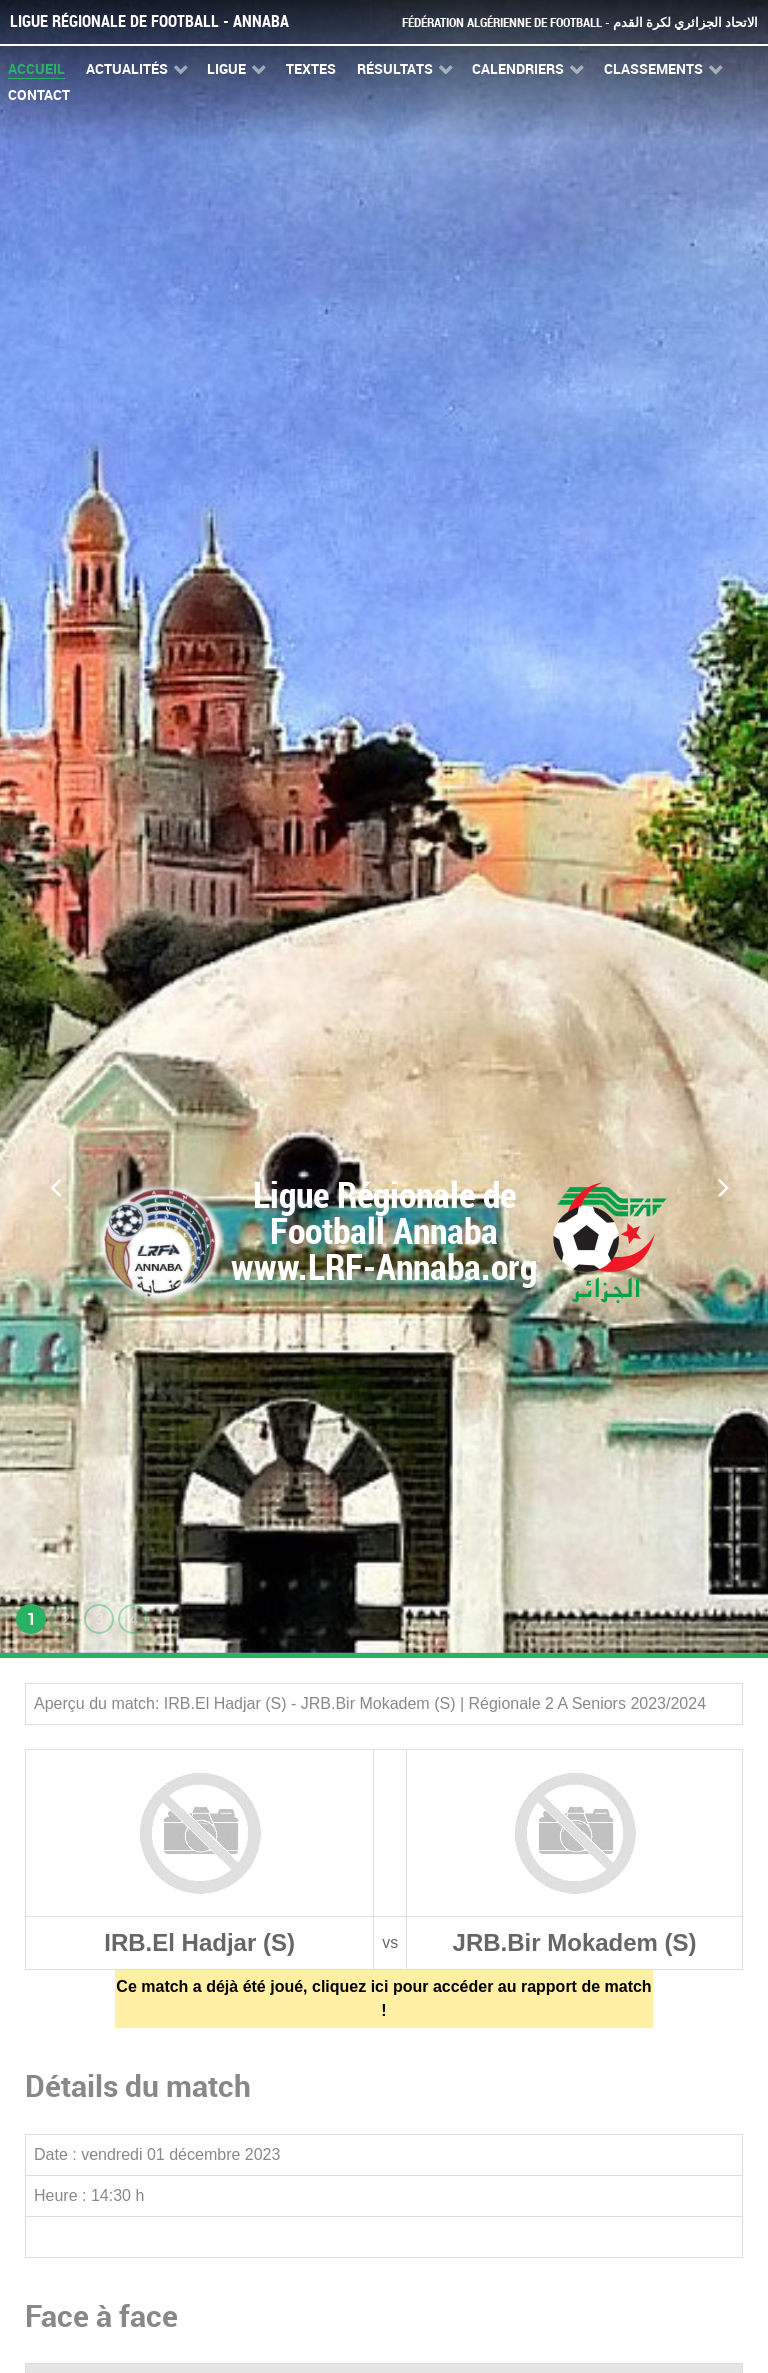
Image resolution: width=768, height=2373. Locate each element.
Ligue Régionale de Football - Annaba (149, 21)
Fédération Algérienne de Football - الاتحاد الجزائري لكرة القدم (580, 22)
